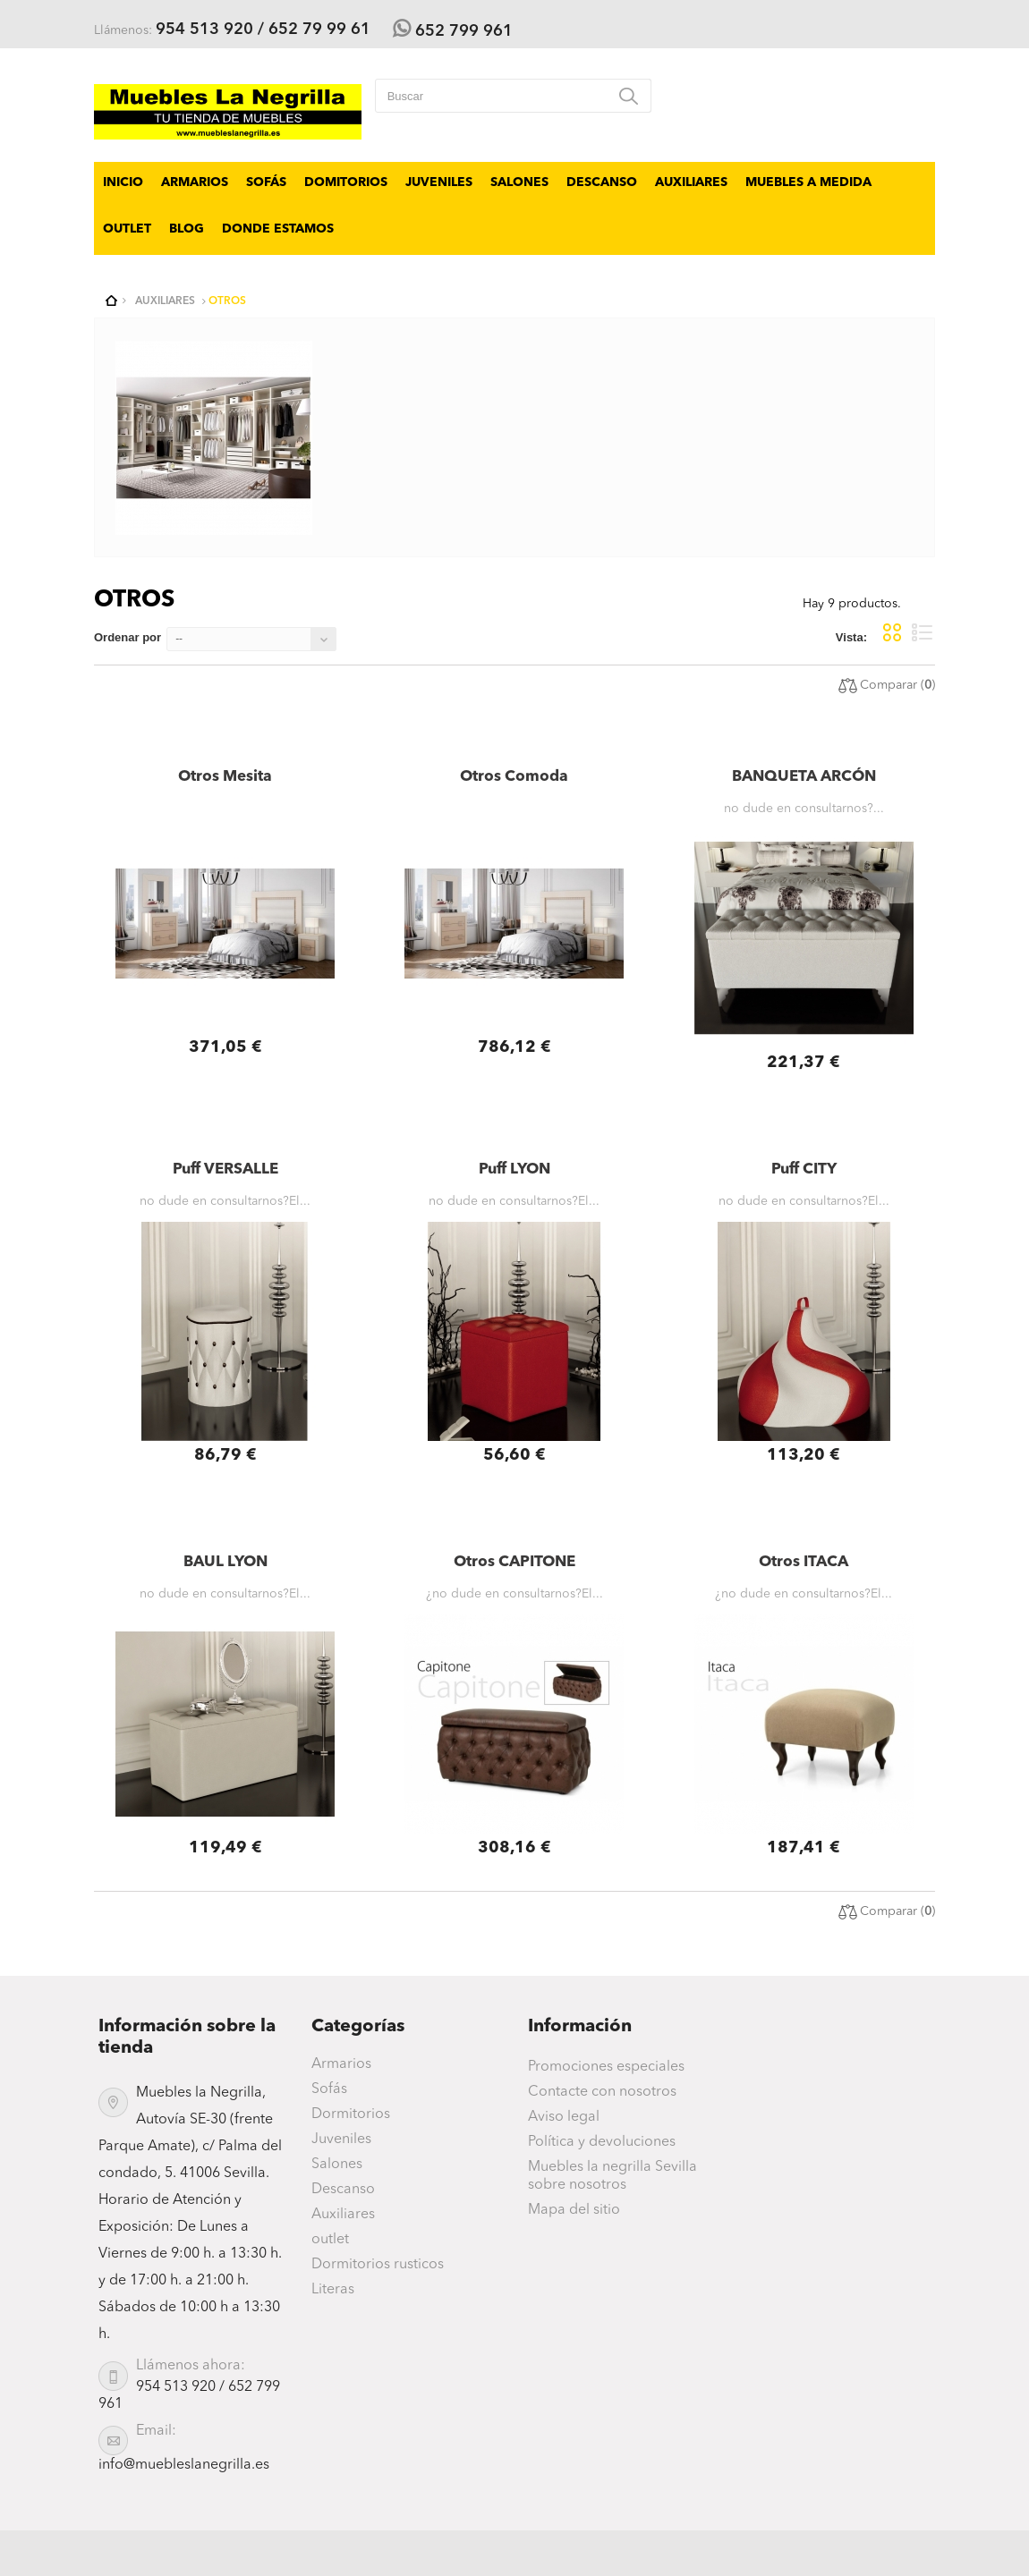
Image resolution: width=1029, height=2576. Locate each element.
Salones (519, 182)
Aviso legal (564, 2117)
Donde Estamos (278, 229)
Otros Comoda (514, 776)
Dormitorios (350, 2114)
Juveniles (438, 182)
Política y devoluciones (602, 2142)
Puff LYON (514, 1169)
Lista (923, 632)
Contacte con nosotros (602, 2092)
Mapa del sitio (574, 2210)
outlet (127, 229)
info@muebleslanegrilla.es (183, 2465)
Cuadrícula (892, 632)
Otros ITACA (803, 1562)
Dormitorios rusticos (377, 2265)
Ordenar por (127, 637)
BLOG (186, 229)
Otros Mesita (225, 776)
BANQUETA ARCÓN (804, 776)
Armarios (194, 182)
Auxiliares (691, 182)
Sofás (266, 182)
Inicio (123, 182)
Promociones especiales (606, 2067)
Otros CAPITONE (514, 1562)
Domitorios (345, 182)
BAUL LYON (225, 1562)
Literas (332, 2290)
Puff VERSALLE (225, 1169)
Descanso (601, 182)
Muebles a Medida (808, 182)
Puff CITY (804, 1169)
